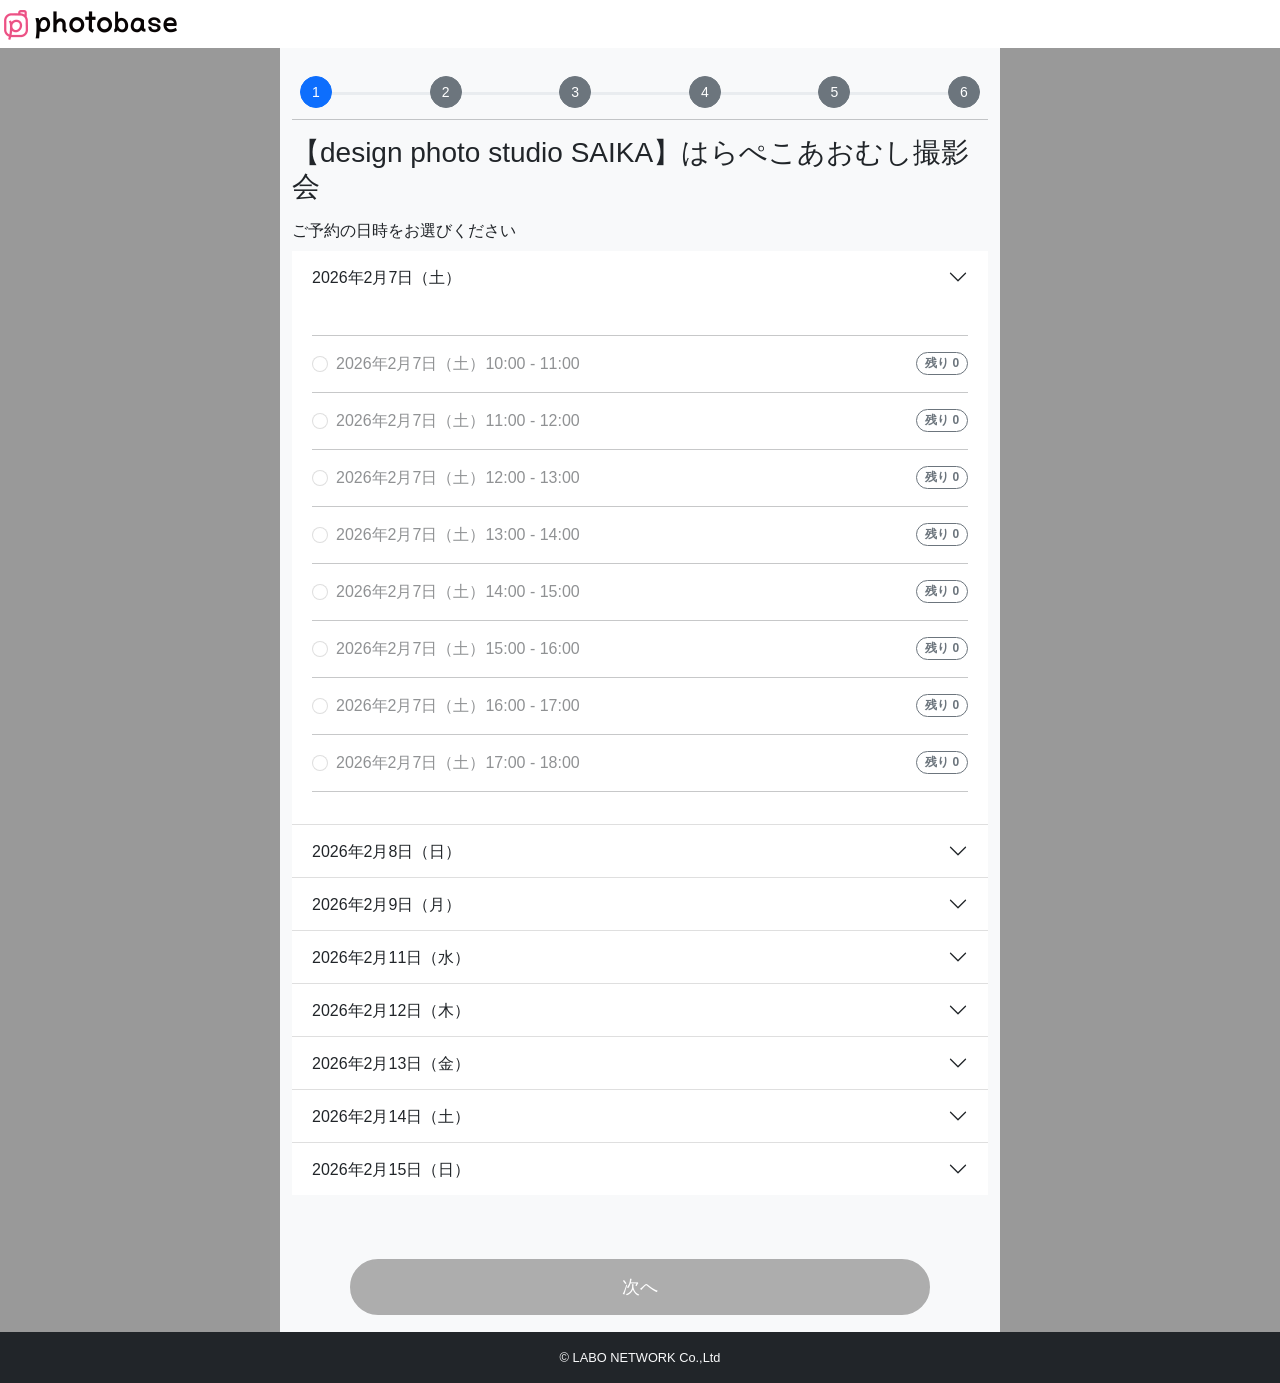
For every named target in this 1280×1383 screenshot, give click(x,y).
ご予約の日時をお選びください (404, 230)
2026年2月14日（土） (391, 1116)
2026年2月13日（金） (391, 1063)
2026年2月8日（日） (386, 851)
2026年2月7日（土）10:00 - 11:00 (458, 363)
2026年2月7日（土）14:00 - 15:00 (458, 591)
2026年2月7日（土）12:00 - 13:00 (458, 477)
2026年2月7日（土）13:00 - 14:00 (458, 534)
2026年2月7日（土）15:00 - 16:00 (458, 648)
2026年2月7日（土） (386, 277)
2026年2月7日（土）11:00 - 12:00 (458, 420)
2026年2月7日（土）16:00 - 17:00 (458, 705)
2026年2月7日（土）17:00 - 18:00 (458, 762)
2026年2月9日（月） (386, 904)
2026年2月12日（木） (391, 1010)
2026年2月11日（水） (391, 957)
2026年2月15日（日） (391, 1169)
